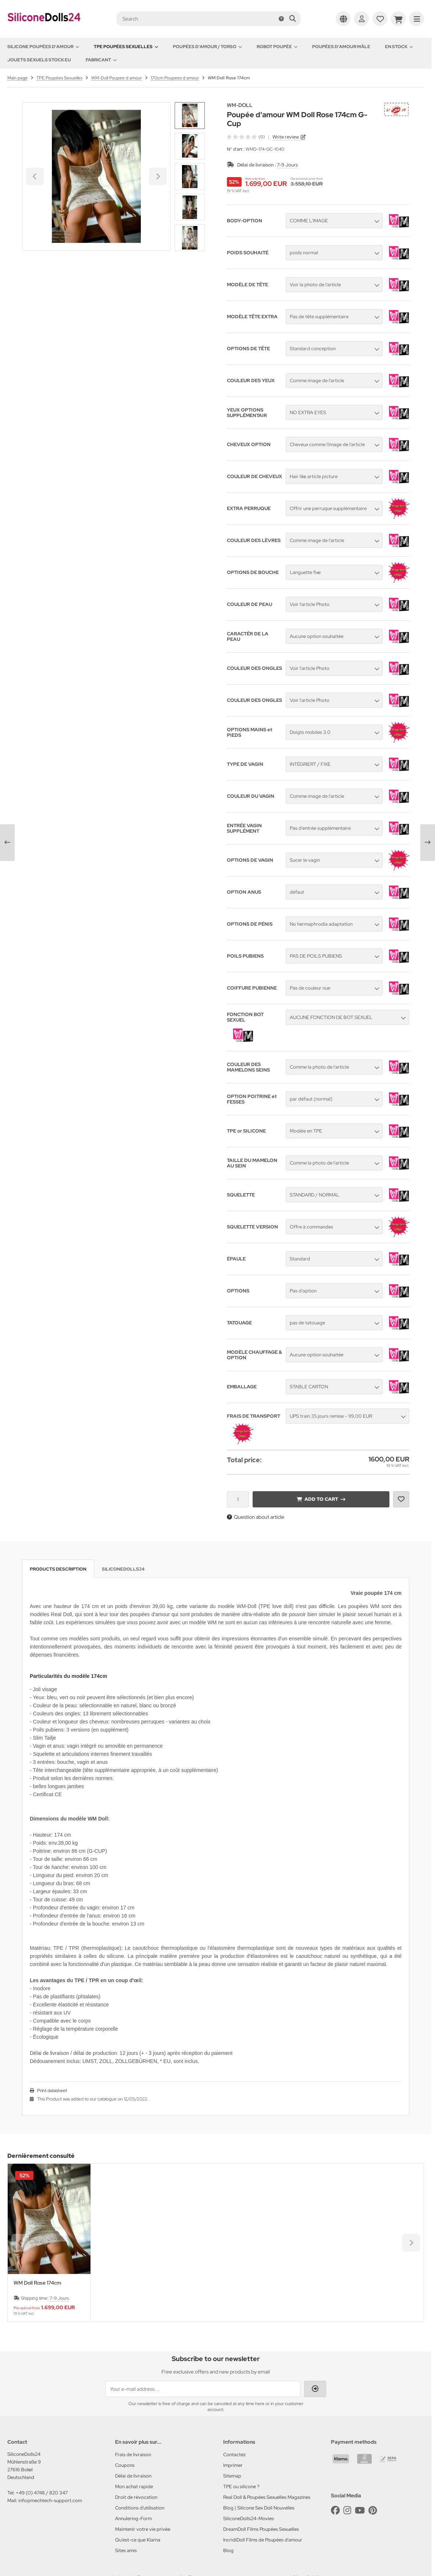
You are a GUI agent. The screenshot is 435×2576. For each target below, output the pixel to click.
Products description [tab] (58, 1569)
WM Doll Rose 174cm (37, 2283)
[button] (189, 146)
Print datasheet (52, 2091)
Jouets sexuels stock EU (39, 60)
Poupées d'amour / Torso (207, 46)
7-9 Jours (287, 165)
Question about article (255, 1517)
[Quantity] (238, 1499)
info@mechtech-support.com (50, 2500)
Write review (285, 137)
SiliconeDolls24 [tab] (123, 1569)
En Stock (399, 46)
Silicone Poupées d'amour (43, 46)
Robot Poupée (277, 46)
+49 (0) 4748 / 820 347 (42, 2493)
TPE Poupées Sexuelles (126, 46)
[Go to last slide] (190, 114)
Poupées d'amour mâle (341, 47)
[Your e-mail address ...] (203, 2389)
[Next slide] (190, 238)
